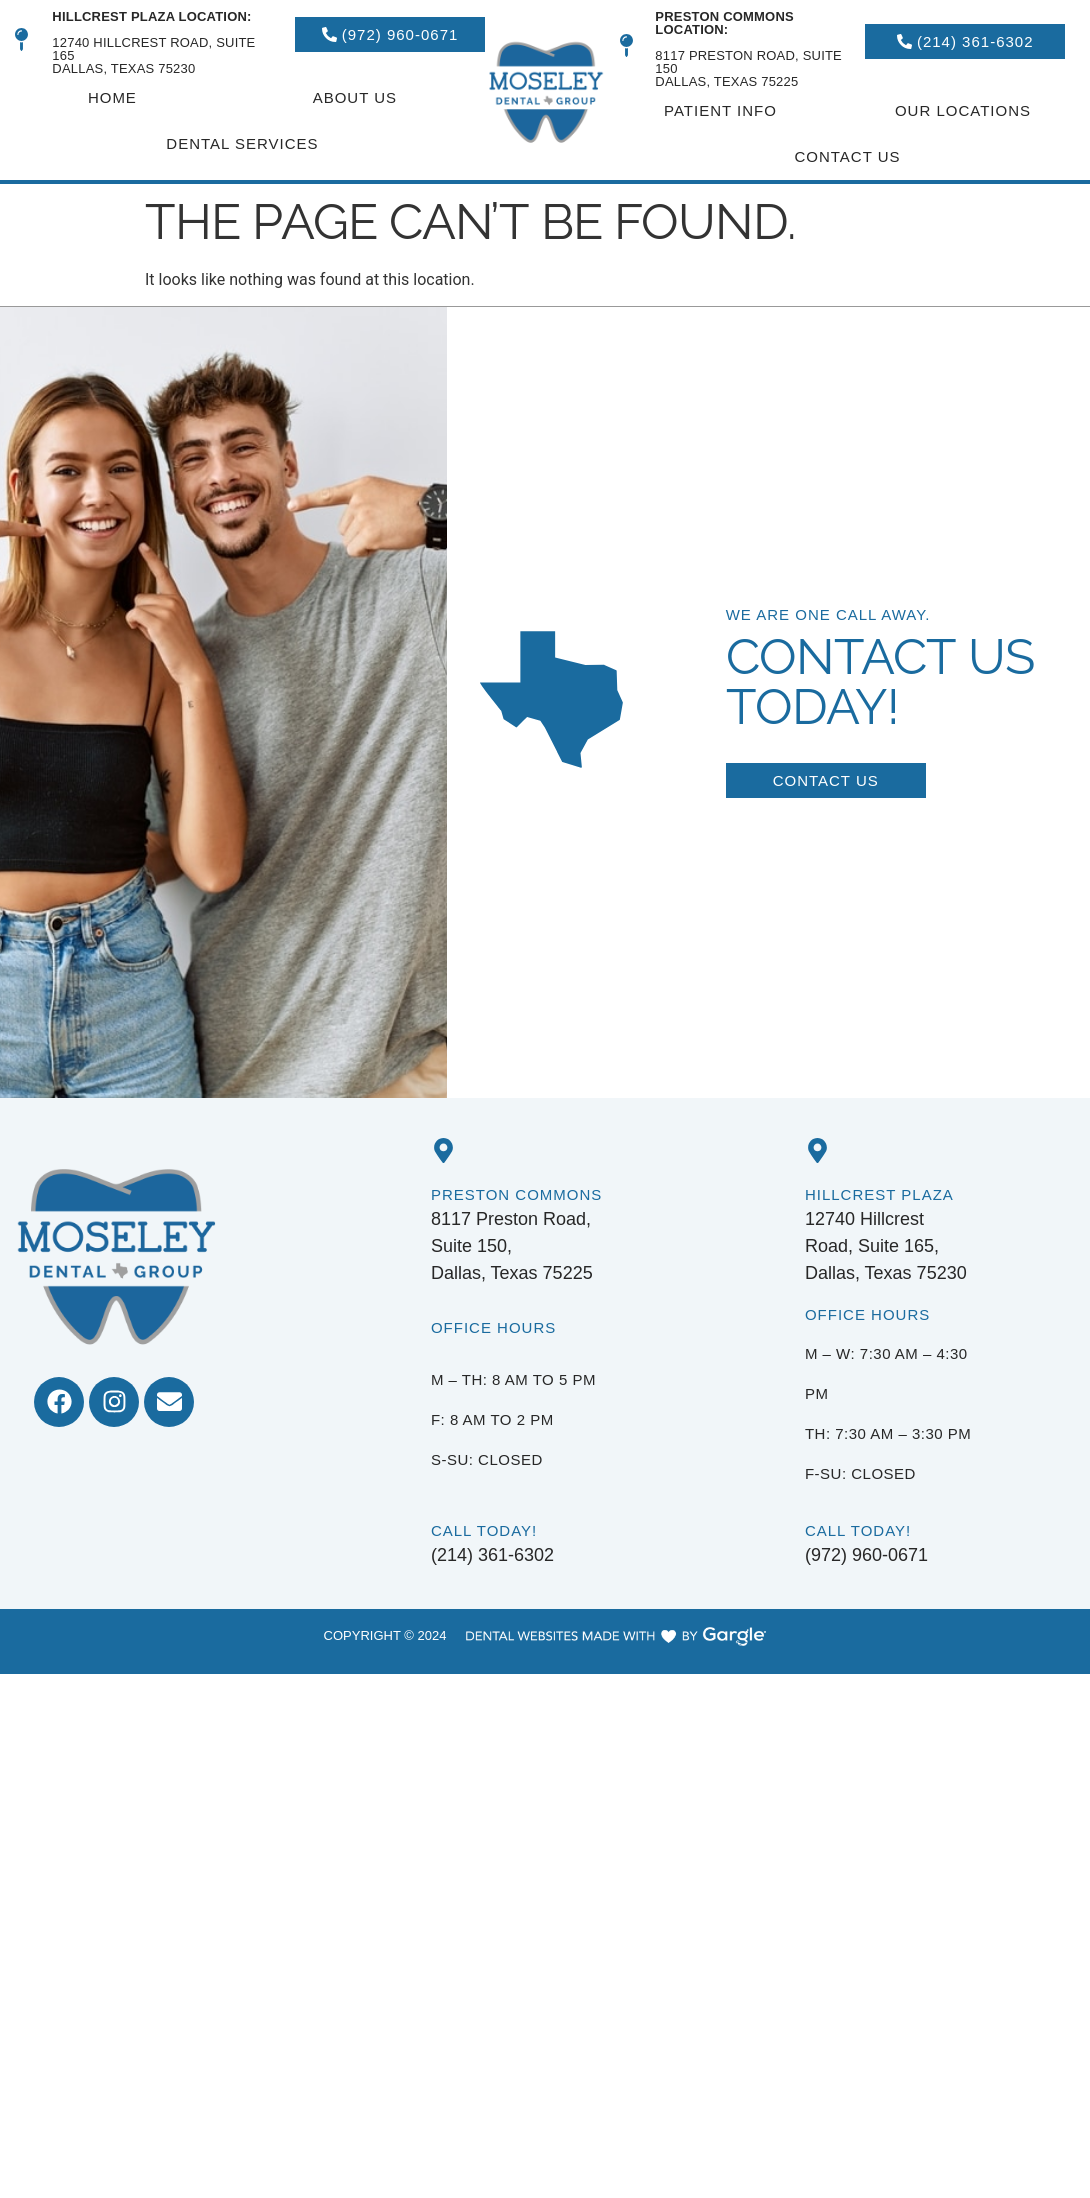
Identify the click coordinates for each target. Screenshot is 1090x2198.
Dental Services (242, 143)
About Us (355, 97)
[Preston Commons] (443, 1150)
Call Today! (484, 1530)
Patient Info (720, 110)
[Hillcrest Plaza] (817, 1150)
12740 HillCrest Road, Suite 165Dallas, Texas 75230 (153, 42)
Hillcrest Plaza (879, 1194)
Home (112, 97)
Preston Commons (516, 1194)
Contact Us (847, 156)
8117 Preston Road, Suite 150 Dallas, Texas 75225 (748, 49)
